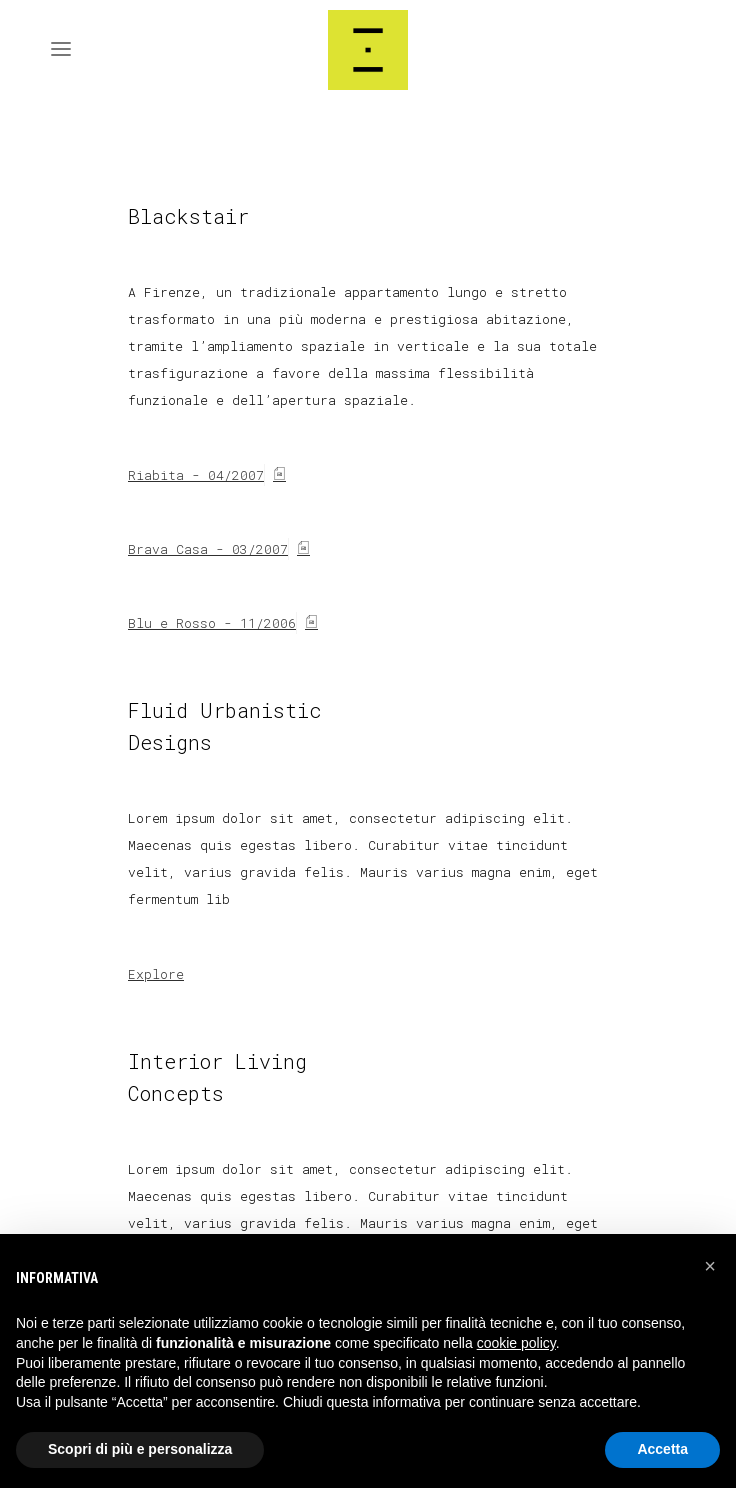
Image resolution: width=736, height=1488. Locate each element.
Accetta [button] (662, 1449)
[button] (710, 1266)
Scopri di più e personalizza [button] (140, 1449)
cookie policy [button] (516, 1343)
